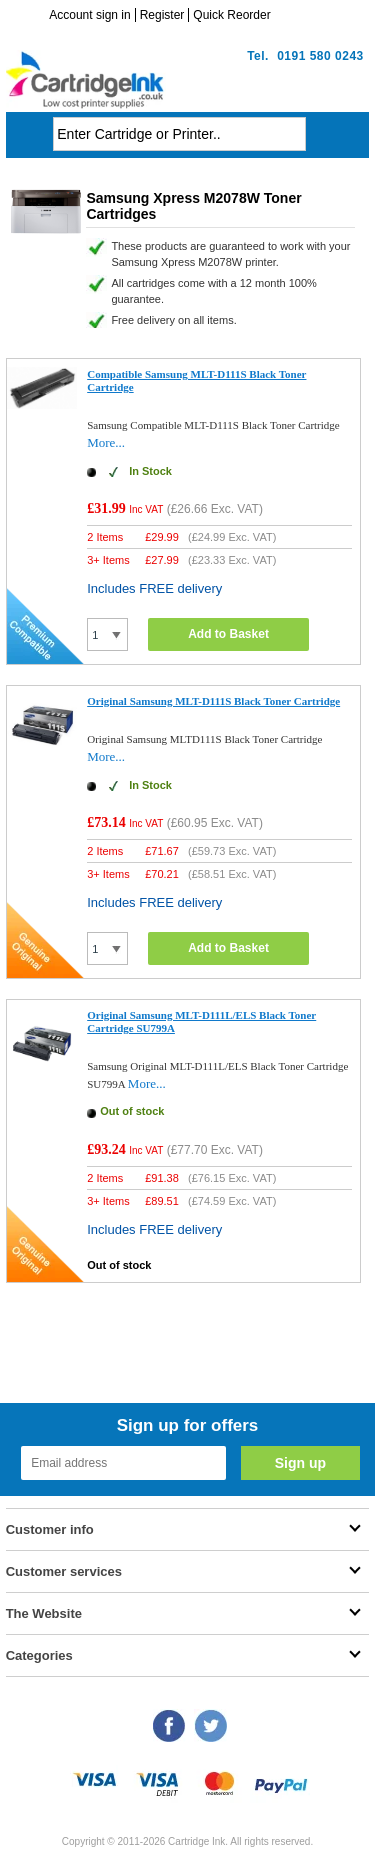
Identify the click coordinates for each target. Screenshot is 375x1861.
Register (162, 15)
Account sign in (89, 15)
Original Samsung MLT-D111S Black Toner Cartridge (213, 701)
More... (106, 442)
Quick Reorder (231, 15)
